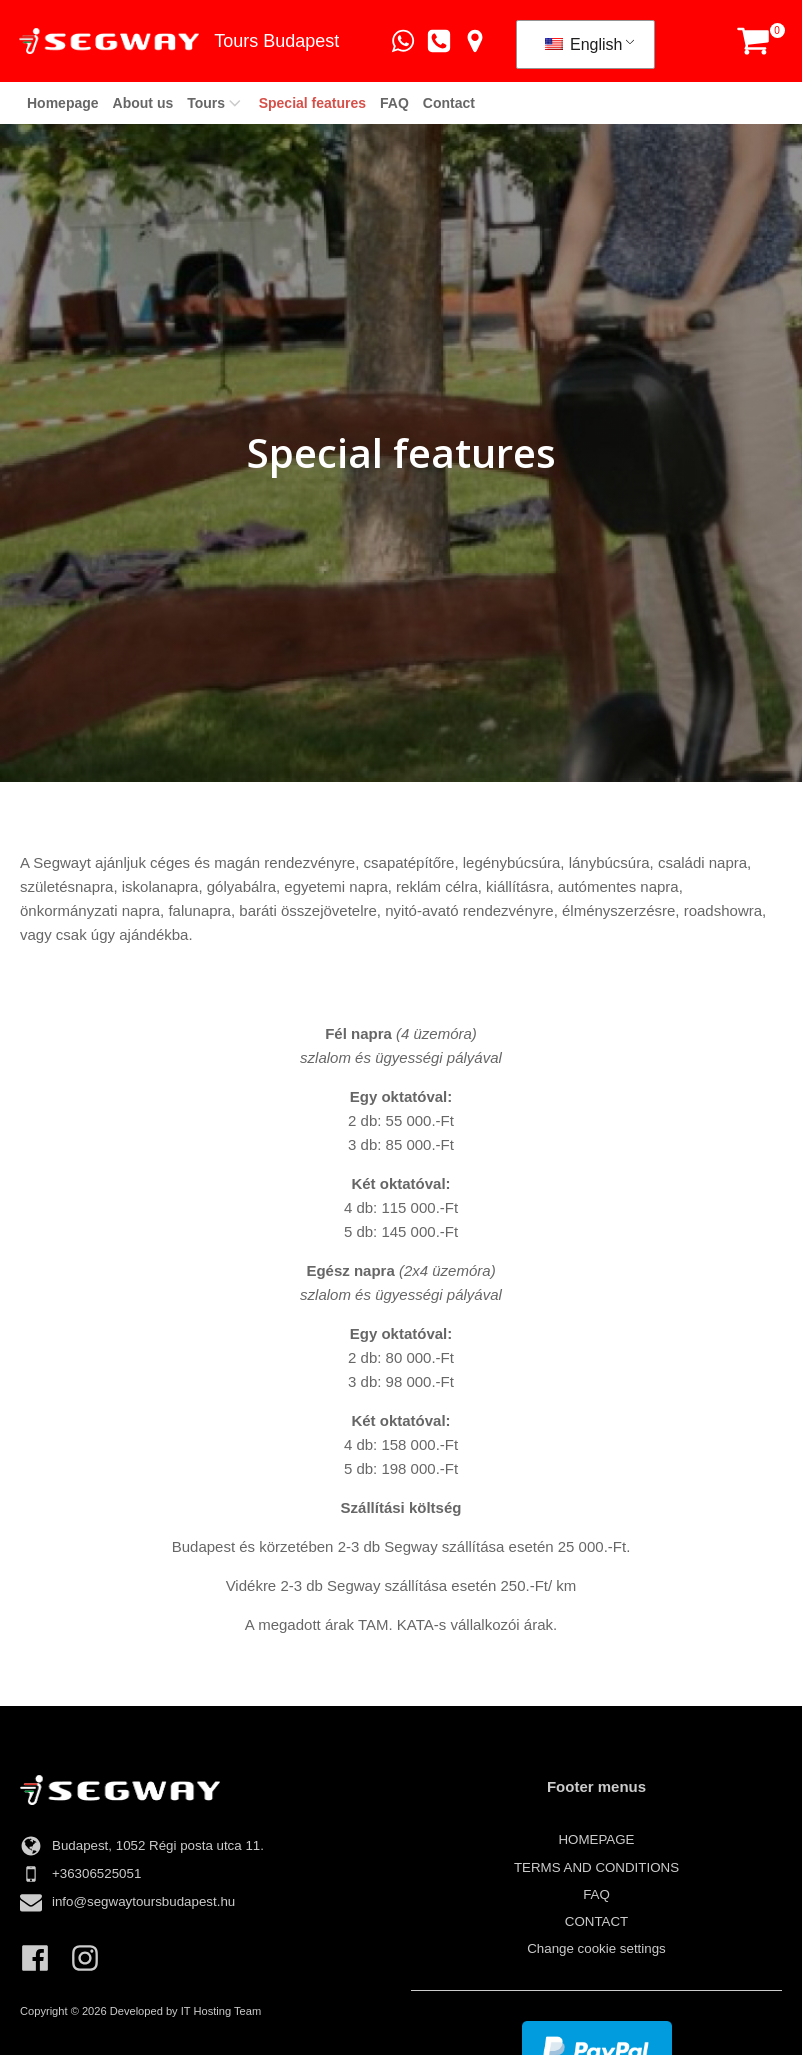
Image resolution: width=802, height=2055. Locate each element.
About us (143, 103)
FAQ (394, 103)
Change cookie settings (596, 1948)
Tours (215, 103)
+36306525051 (96, 1873)
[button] (751, 41)
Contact (449, 103)
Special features (312, 103)
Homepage (63, 103)
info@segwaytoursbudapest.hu (143, 1901)
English (582, 44)
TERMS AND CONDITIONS (596, 1867)
